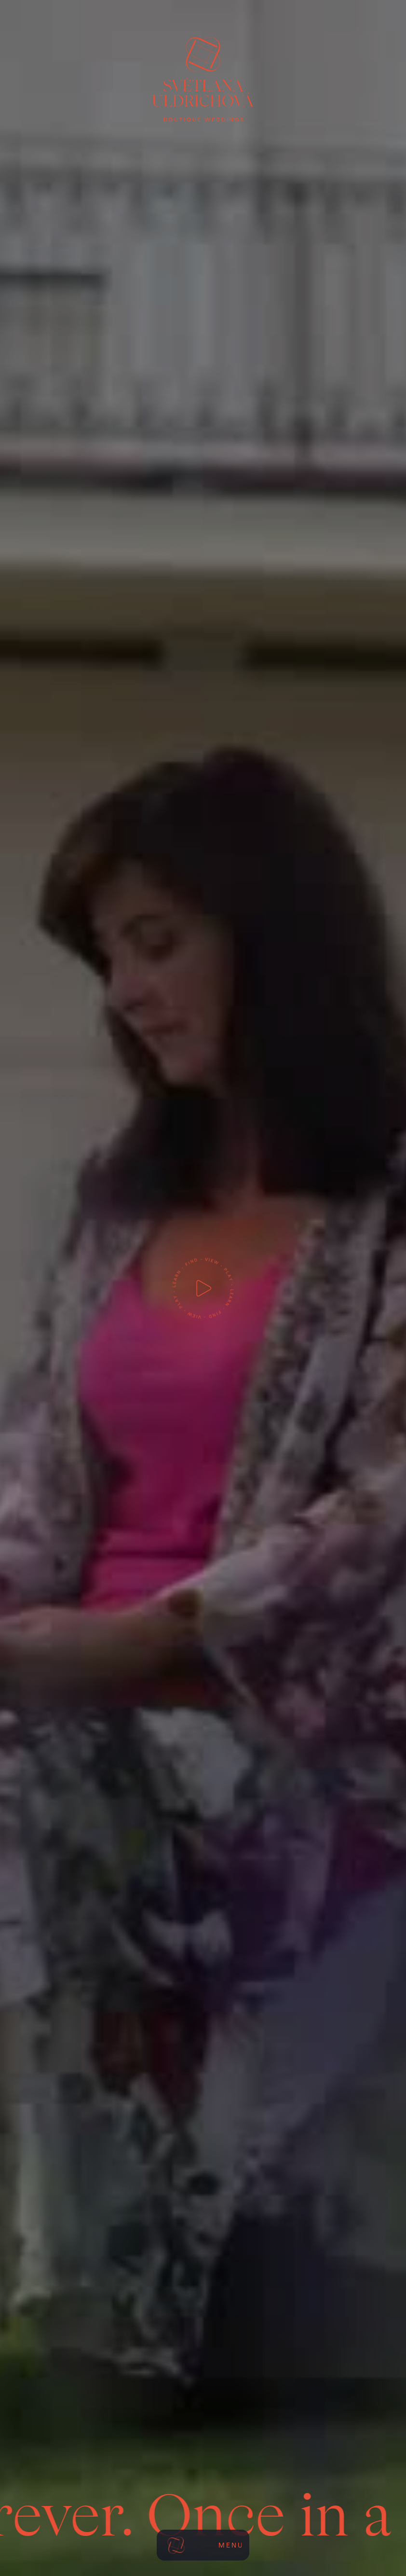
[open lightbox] (203, 1288)
